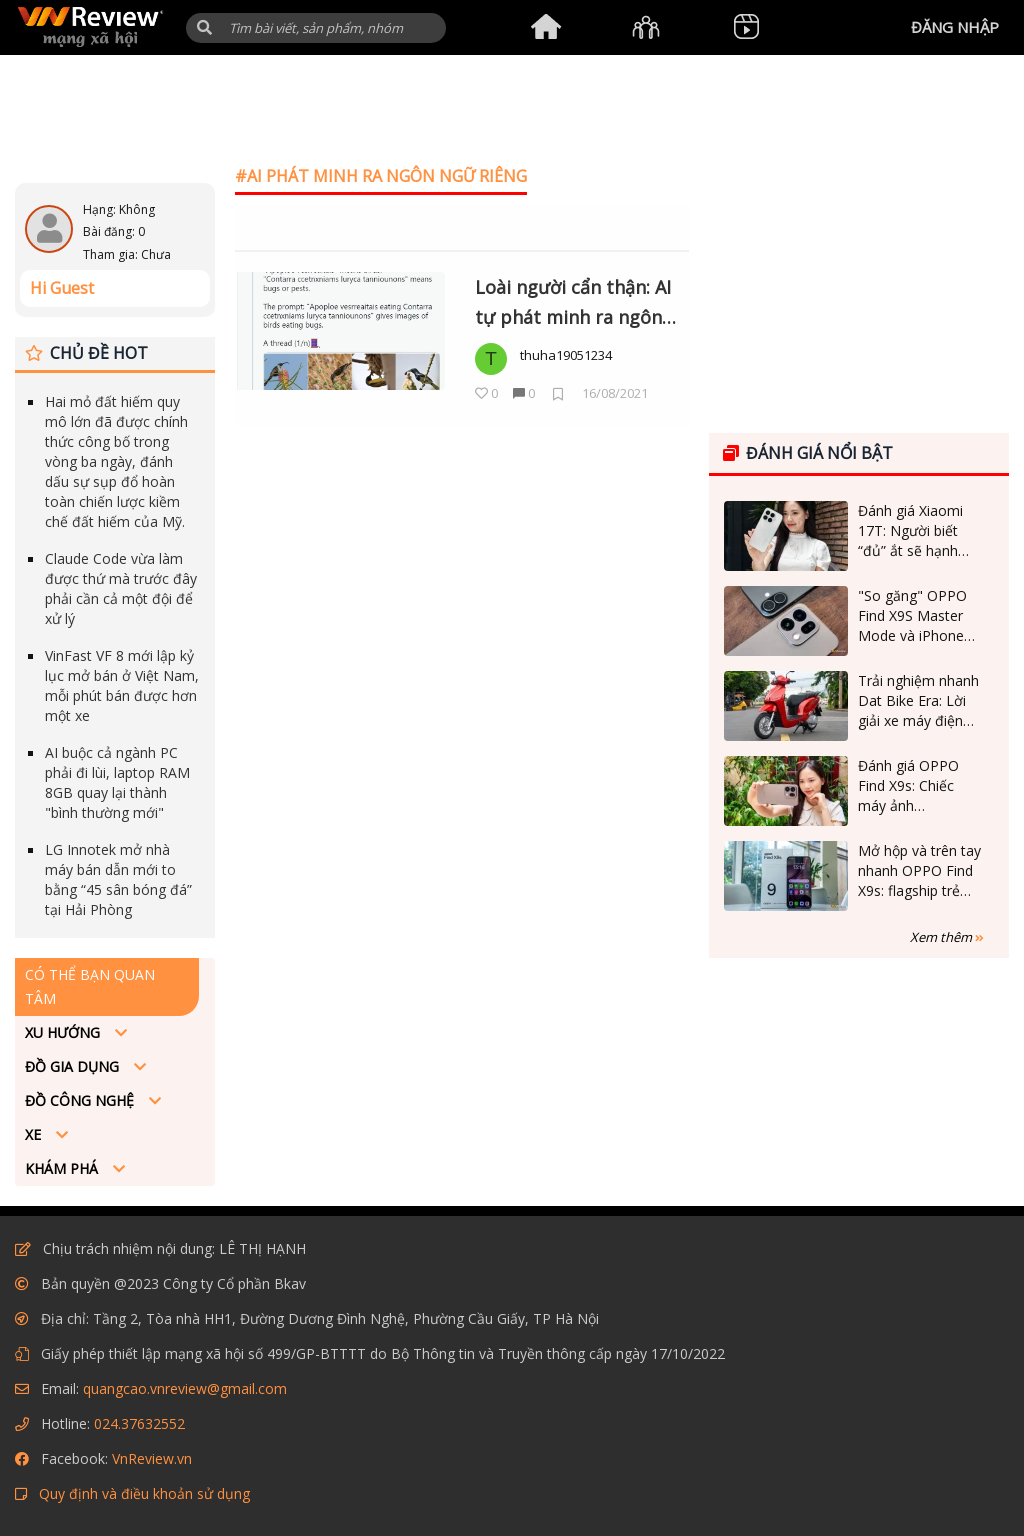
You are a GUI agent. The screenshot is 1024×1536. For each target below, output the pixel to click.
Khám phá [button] (63, 1168)
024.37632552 (139, 1423)
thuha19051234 (566, 355)
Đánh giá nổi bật (808, 453)
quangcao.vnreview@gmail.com (185, 1388)
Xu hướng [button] (64, 1032)
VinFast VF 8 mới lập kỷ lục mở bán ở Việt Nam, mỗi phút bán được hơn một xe (122, 685)
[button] (204, 27)
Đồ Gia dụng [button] (74, 1066)
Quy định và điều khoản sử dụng (144, 1493)
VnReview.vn (152, 1458)
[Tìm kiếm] (316, 28)
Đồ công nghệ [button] (81, 1100)
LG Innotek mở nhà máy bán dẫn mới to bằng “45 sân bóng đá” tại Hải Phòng (118, 879)
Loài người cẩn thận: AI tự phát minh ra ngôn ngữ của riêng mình (573, 304)
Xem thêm (947, 937)
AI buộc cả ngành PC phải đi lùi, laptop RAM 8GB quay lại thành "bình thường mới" (117, 782)
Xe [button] (35, 1134)
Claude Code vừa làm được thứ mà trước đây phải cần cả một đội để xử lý (121, 588)
